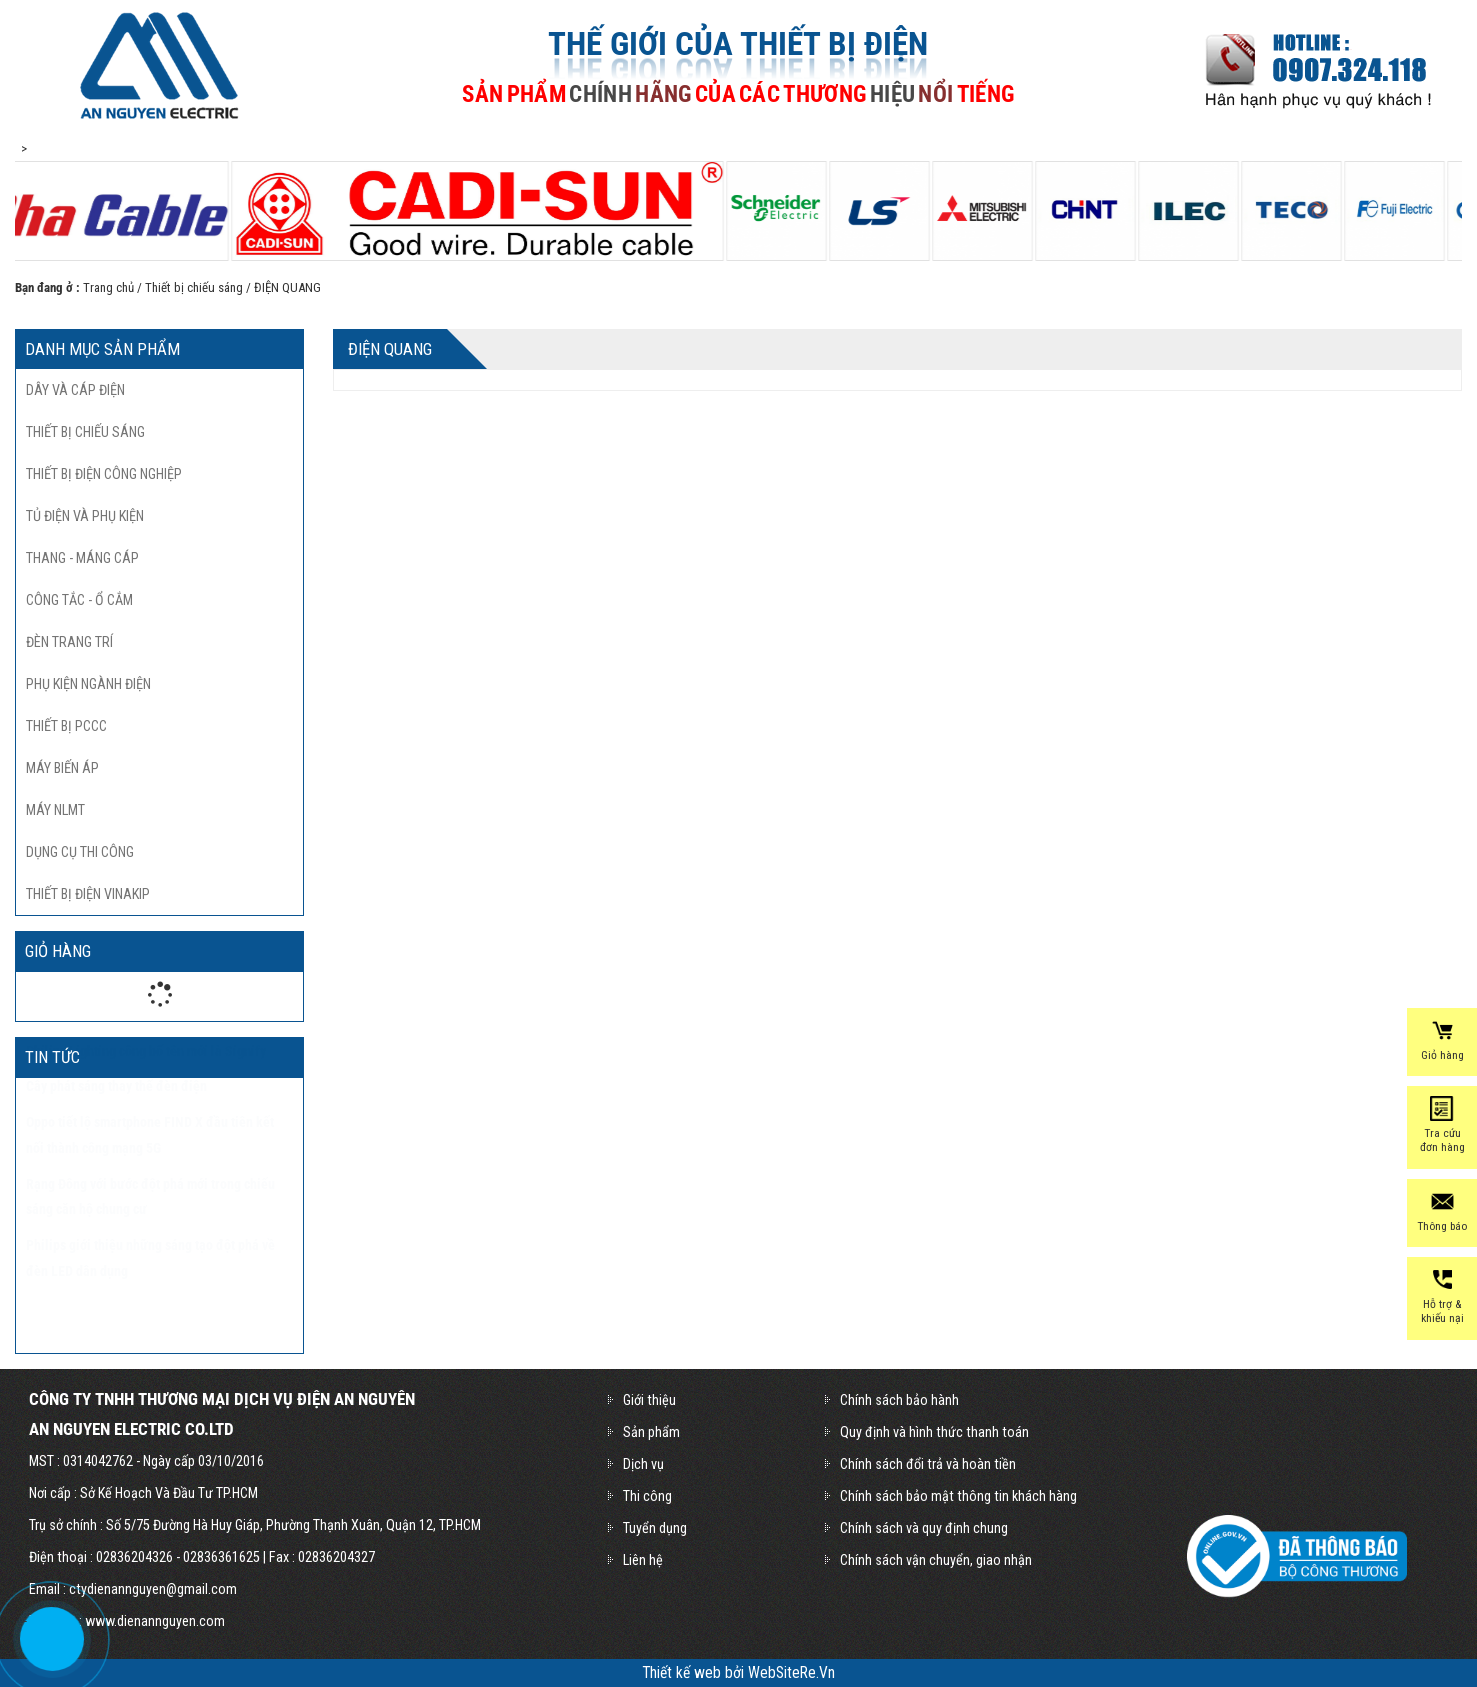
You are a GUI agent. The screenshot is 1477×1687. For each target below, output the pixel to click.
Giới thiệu (649, 1400)
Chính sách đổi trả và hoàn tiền (928, 1464)
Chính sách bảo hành (899, 1400)
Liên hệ (643, 1560)
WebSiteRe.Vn (791, 1673)
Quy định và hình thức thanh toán (934, 1432)
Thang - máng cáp (82, 558)
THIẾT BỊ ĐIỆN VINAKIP (88, 894)
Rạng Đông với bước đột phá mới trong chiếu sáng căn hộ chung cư (150, 1246)
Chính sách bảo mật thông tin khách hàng (958, 1496)
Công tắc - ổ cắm (79, 600)
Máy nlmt (55, 810)
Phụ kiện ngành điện (88, 684)
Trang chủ (108, 287)
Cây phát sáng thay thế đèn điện (116, 1135)
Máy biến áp (62, 768)
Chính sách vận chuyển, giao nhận (936, 1560)
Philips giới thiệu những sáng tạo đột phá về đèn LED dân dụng (150, 1307)
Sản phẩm (651, 1432)
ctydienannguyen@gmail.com (153, 1589)
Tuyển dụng (655, 1528)
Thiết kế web (683, 1673)
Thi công (647, 1496)
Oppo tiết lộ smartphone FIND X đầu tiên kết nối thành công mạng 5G (150, 1184)
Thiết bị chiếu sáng (194, 287)
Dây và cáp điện (75, 390)
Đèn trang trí (69, 642)
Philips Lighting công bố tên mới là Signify (146, 1100)
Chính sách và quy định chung (924, 1528)
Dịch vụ (643, 1464)
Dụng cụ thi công (80, 852)
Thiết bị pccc (66, 726)
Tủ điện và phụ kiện (85, 516)
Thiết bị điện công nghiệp (104, 474)
